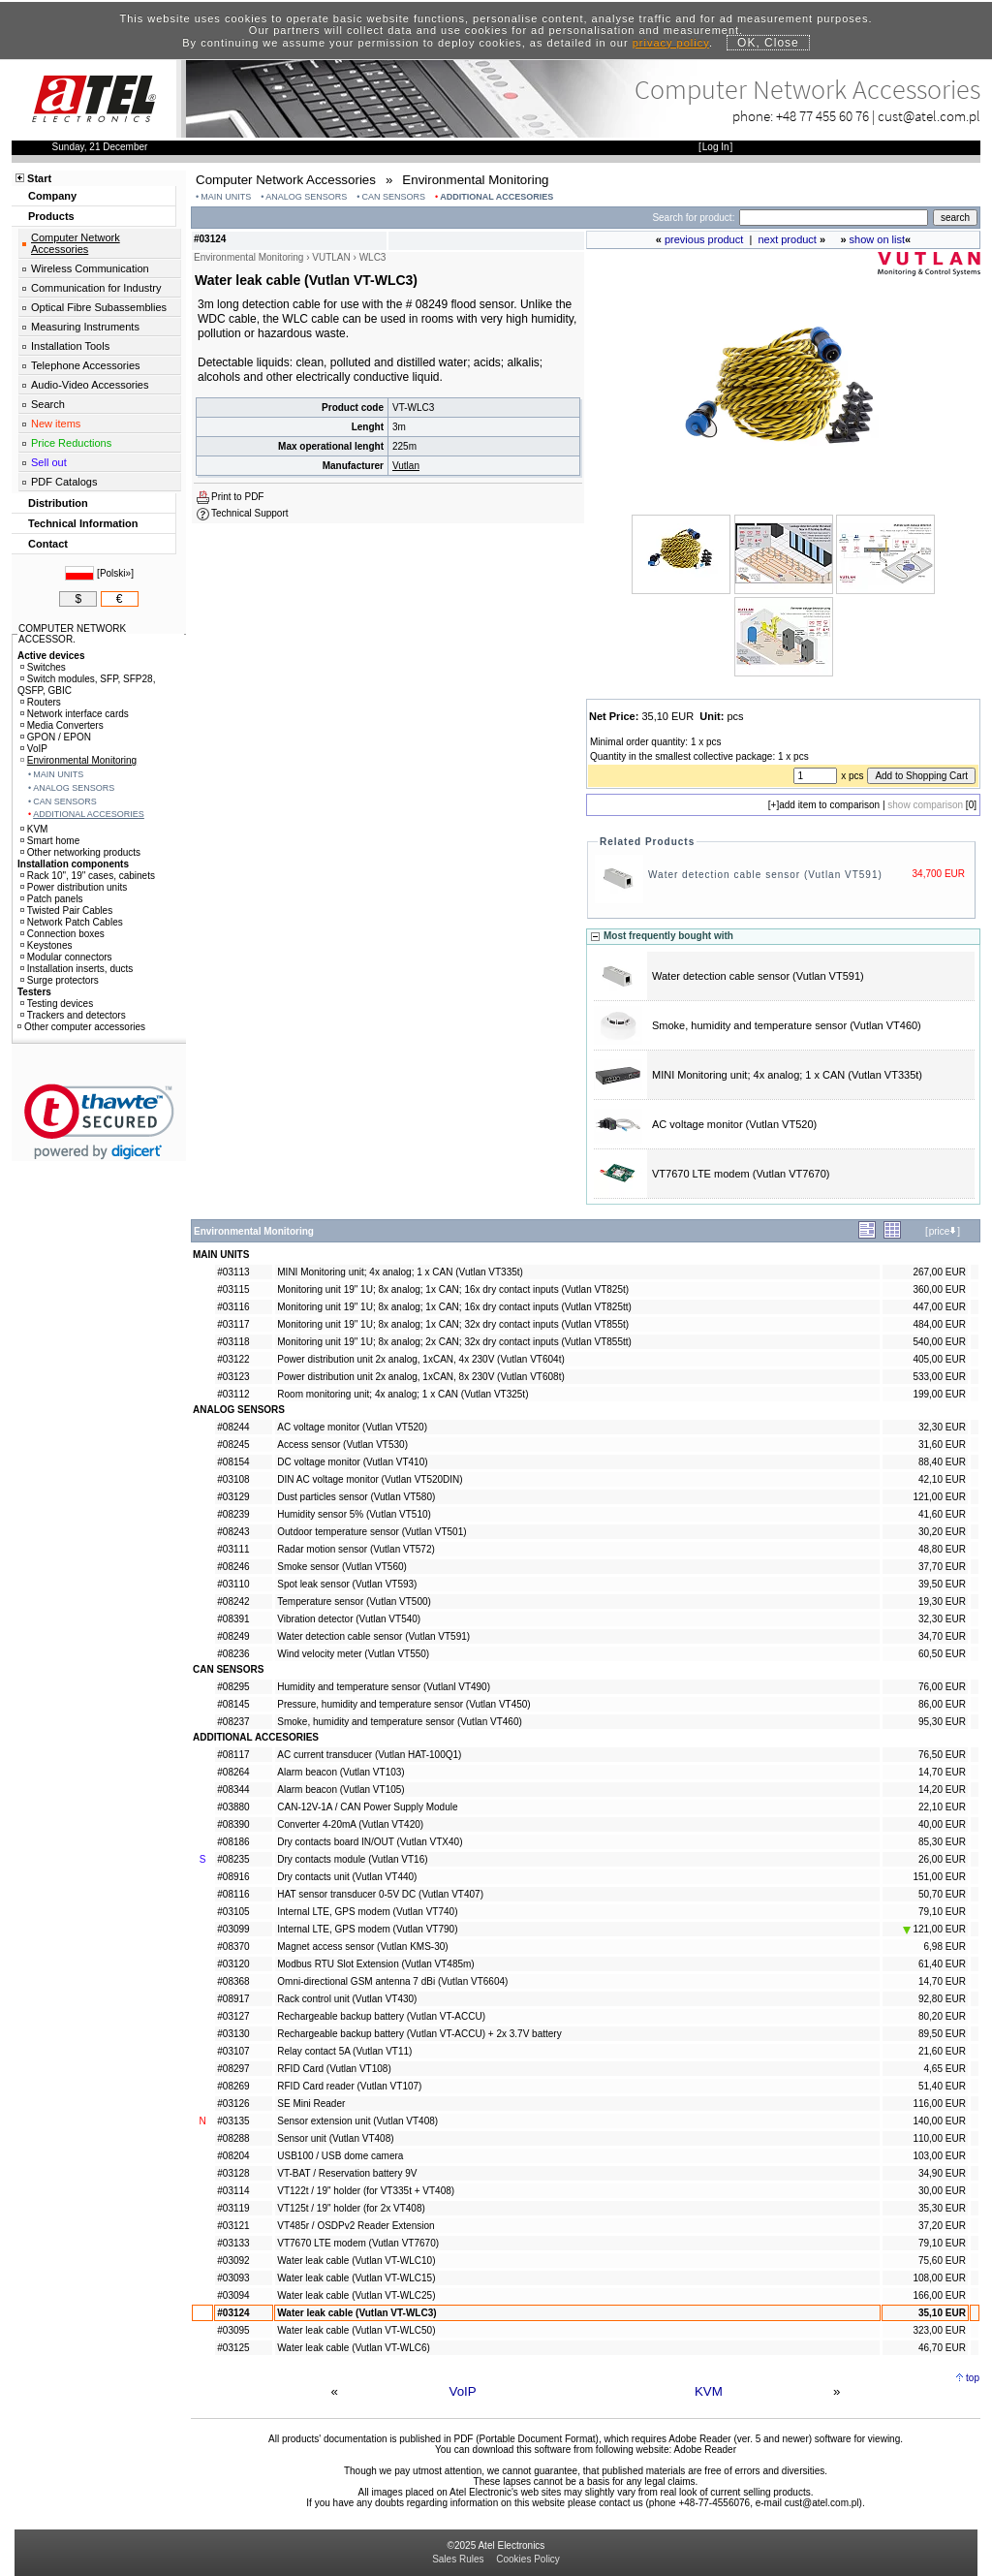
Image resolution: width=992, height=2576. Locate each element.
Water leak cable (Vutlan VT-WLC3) (356, 2313)
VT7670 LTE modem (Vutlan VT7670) (740, 1173)
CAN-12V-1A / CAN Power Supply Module (367, 1807)
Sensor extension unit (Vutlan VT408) (357, 2121)
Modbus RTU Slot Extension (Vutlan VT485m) (375, 1964)
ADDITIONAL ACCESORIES (496, 197)
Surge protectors (59, 980)
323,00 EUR (939, 2330)
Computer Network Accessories (75, 243)
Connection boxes (62, 933)
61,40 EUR (942, 1964)
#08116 (233, 1894)
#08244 (233, 1427)
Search (48, 404)
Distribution (58, 503)
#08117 (233, 1754)
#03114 (233, 2190)
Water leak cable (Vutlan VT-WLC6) (353, 2347)
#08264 (233, 1772)
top (972, 2377)
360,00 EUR (939, 1289)
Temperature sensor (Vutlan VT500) (354, 1601)
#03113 (233, 1272)
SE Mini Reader (311, 2103)
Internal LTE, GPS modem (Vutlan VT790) (367, 1929)
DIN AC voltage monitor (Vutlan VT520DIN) (369, 1479)
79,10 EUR (942, 1911)
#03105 (233, 1911)
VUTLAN (331, 257)
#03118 (233, 1341)
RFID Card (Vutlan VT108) (333, 2068)
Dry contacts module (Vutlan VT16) (352, 1859)
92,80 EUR (942, 1999)
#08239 (233, 1514)
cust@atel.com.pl (929, 116)
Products (51, 216)
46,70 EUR (942, 2347)
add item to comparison (829, 805)
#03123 (233, 1376)
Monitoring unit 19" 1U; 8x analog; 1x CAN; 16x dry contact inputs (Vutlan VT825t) (453, 1289)
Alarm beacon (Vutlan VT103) (340, 1772)
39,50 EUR (942, 1584)
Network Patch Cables (71, 922)
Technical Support (250, 513)
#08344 (233, 1789)
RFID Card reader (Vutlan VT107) (349, 2086)
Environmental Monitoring (78, 760)
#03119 (233, 2208)
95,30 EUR (942, 1721)
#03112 (233, 1394)
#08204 (233, 2156)
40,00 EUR (942, 1824)
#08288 (233, 2138)
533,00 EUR (939, 1376)
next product (787, 239)
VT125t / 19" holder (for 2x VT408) (351, 2208)
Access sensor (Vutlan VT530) (342, 1444)
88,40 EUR (942, 1462)
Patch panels (51, 899)
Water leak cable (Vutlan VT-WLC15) (356, 2278)
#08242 (233, 1601)
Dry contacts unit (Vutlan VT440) (347, 1876)
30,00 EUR (942, 2190)
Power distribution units (73, 887)
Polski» (115, 573)
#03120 (233, 1964)
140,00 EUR (939, 2121)
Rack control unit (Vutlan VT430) (347, 1999)
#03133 (233, 2243)
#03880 (233, 1807)
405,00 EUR (939, 1359)
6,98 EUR (945, 1946)
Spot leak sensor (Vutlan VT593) (347, 1584)
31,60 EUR (942, 1444)
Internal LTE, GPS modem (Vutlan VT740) (367, 1911)
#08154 (233, 1462)
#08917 (233, 1999)
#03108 (233, 1479)
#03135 (233, 2121)
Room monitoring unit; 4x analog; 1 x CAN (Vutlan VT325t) (402, 1394)
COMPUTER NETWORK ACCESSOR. (72, 633)
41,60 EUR (942, 1514)
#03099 (233, 1929)
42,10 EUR (942, 1479)
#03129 (233, 1497)
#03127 (233, 2016)
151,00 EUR (939, 1876)
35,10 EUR (942, 2313)
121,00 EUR (939, 1497)
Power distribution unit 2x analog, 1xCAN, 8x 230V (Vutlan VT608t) (420, 1376)
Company (52, 196)
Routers (40, 702)
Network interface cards (74, 713)
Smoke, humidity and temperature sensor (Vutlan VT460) (786, 1025)
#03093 (233, 2278)
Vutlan (405, 465)
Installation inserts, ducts (77, 968)
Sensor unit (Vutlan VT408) (335, 2138)
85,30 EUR (942, 1842)
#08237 (233, 1721)
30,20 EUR (942, 1531)
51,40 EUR (942, 2086)
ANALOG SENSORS (306, 197)
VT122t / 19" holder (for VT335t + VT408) (365, 2190)
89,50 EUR (942, 2033)
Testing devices (56, 1003)
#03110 (233, 1584)
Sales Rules (457, 2559)
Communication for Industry (96, 288)
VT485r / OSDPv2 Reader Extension (355, 2225)
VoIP (463, 2391)
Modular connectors (66, 957)
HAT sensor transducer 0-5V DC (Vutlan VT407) (380, 1894)
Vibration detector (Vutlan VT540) (348, 1619)
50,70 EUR (942, 1894)
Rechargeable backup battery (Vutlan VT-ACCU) (381, 2016)
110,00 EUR (939, 2138)
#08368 (233, 1981)
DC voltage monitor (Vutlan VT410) (352, 1462)
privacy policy (671, 42)
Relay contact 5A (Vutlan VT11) (344, 2051)
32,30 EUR (942, 1427)
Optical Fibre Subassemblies (99, 307)
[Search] (833, 217)
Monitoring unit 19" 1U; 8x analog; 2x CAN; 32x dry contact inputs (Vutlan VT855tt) (454, 1341)
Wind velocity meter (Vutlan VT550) (353, 1654)
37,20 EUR (942, 2225)
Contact (48, 544)
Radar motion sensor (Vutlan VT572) (356, 1549)
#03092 (233, 2260)
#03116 (233, 1307)
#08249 (233, 1636)
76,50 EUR (942, 1754)
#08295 (233, 1686)
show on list (877, 239)
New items (55, 423)
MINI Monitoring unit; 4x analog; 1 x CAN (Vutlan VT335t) (787, 1075)
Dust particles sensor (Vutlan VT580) (356, 1497)
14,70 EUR (942, 1772)
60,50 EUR (942, 1654)
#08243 (233, 1531)
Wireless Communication (90, 268)
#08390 (233, 1824)
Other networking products (80, 852)
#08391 (233, 1619)
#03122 (233, 1359)
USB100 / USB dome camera (340, 2156)
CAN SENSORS (394, 197)
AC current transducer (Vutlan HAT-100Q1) (369, 1754)
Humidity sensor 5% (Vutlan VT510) (354, 1514)
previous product (704, 239)
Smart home (49, 840)
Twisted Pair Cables (66, 910)
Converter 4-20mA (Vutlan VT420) (350, 1824)
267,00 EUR (939, 1272)
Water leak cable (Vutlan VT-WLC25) (356, 2295)
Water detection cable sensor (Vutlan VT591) (765, 874)
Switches (43, 667)
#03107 (233, 2051)
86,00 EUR (942, 1704)
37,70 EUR (942, 1566)
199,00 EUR (939, 1394)
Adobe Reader (704, 2449)
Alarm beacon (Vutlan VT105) (340, 1789)
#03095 (233, 2330)
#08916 (233, 1876)
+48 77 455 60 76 (822, 116)
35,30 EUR (942, 2208)
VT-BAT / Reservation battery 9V (347, 2173)
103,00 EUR (939, 2156)
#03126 (233, 2103)
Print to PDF (237, 496)
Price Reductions (71, 443)
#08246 (233, 1566)
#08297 (233, 2068)
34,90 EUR (942, 2173)
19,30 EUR (942, 1601)
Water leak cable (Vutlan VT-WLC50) (356, 2330)
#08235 (233, 1859)
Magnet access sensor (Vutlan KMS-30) (362, 1946)
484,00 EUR (939, 1324)
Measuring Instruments (85, 326)
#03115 (233, 1289)
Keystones (46, 945)
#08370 (233, 1946)
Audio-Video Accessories (89, 385)
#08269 (233, 2086)
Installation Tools (70, 346)
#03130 (233, 2033)
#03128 (233, 2173)
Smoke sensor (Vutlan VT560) (342, 1566)
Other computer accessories (81, 1026)
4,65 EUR (945, 2068)
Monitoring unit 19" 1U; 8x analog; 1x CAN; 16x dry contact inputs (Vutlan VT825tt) (454, 1307)
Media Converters (62, 725)
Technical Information (83, 523)
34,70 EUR (942, 1636)
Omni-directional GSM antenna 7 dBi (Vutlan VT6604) (392, 1981)
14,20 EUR (942, 1789)
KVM (709, 2391)
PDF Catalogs (64, 481)
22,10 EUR (942, 1807)
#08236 (233, 1654)
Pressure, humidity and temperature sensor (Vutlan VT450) (403, 1704)
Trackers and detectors (73, 1015)
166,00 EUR (939, 2295)
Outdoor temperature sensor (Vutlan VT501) (371, 1531)
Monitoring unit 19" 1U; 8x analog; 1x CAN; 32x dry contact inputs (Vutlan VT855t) (453, 1324)
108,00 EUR (939, 2278)
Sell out (49, 462)
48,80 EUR (942, 1549)
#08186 (233, 1842)
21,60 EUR (942, 2051)
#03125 (233, 2347)
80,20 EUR (942, 2016)
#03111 (233, 1549)
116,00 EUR (939, 2103)
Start (39, 178)
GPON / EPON (55, 737)
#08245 (233, 1444)
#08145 (233, 1704)
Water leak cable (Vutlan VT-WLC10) (356, 2260)
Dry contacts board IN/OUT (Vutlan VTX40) (369, 1842)
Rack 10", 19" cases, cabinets (87, 875)
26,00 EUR (942, 1859)
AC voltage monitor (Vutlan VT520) (734, 1124)
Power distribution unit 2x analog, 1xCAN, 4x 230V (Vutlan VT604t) (420, 1359)
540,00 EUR (939, 1341)
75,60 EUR (942, 2260)
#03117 (233, 1324)
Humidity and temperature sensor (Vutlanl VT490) (383, 1686)
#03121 (233, 2225)
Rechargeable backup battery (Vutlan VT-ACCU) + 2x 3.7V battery (419, 2033)
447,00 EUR (939, 1307)
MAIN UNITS (226, 197)
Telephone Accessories (85, 365)
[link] (99, 1122)
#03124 (233, 2313)
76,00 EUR (942, 1686)
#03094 (233, 2295)
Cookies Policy (528, 2559)
